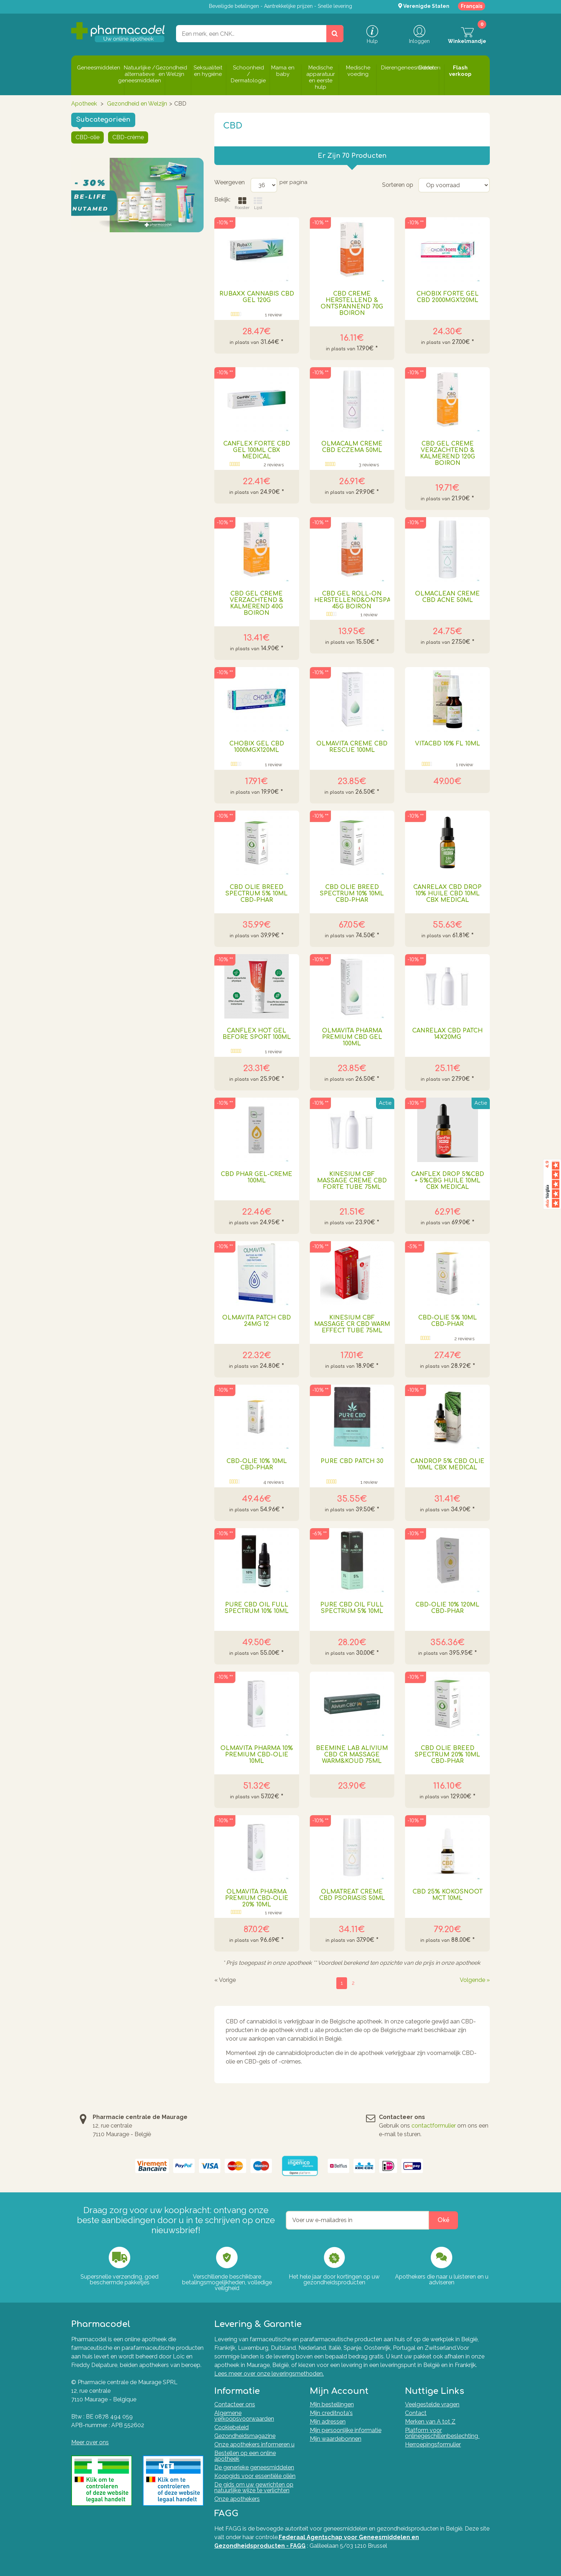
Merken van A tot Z (430, 2421)
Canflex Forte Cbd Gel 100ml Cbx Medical (256, 450)
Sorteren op (397, 185)
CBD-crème (128, 137)
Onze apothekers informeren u (254, 2444)
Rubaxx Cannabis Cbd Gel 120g (256, 297)
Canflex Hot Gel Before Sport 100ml (257, 1033)
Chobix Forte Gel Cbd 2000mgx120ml (447, 297)
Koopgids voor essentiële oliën (255, 2476)
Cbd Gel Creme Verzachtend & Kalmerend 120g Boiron (447, 453)
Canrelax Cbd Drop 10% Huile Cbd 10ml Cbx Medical (447, 893)
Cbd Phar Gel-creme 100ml (256, 1177)
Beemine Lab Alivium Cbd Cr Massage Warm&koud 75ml (352, 1754)
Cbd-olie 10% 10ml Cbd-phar (256, 1464)
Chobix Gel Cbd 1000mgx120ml (256, 746)
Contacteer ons (234, 2404)
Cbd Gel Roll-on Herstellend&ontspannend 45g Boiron (352, 600)
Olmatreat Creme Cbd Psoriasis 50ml (352, 1895)
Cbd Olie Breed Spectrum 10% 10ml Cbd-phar (352, 893)
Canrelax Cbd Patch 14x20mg (447, 1033)
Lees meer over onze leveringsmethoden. (269, 2373)
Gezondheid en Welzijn (137, 103)
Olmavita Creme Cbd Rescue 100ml (351, 746)
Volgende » (475, 1980)
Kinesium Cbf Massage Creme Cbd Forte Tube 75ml (352, 1180)
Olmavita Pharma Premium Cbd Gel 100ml (352, 1037)
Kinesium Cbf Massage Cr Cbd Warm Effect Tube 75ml (352, 1324)
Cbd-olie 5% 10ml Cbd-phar (447, 1320)
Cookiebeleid (231, 2427)
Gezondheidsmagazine (244, 2435)
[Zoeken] (334, 33)
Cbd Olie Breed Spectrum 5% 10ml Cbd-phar (256, 893)
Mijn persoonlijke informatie (345, 2430)
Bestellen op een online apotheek (245, 2456)
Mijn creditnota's (331, 2413)
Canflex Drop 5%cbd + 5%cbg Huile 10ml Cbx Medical (447, 1180)
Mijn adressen (328, 2421)
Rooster (242, 203)
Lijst (258, 203)
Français (471, 6)
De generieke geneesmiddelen (254, 2467)
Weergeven (229, 182)
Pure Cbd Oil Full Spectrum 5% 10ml (352, 1608)
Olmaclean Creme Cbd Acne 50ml (447, 596)
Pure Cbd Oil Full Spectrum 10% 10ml (257, 1608)
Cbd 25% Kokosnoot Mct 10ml (448, 1895)
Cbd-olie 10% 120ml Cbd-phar (447, 1608)
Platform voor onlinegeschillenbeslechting (442, 2433)
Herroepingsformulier (433, 2444)
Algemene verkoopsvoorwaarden (244, 2416)
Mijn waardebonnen (335, 2438)
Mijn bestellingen (332, 2404)
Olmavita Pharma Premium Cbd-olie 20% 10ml (256, 1898)
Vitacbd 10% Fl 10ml (447, 743)
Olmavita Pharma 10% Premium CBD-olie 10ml (256, 1754)
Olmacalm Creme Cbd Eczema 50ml (351, 447)
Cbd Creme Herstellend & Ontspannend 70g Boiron (352, 303)
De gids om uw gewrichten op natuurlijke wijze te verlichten (253, 2487)
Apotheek (84, 103)
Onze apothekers (237, 2498)
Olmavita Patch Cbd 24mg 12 (256, 1320)
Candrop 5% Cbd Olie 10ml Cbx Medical (447, 1464)
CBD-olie (87, 137)
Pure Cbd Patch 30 (352, 1461)
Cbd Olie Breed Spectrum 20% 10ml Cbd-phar (447, 1754)
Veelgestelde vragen (432, 2404)
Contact (415, 2413)
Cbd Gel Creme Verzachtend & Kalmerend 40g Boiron (256, 603)
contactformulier (433, 2125)
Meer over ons (90, 2442)
